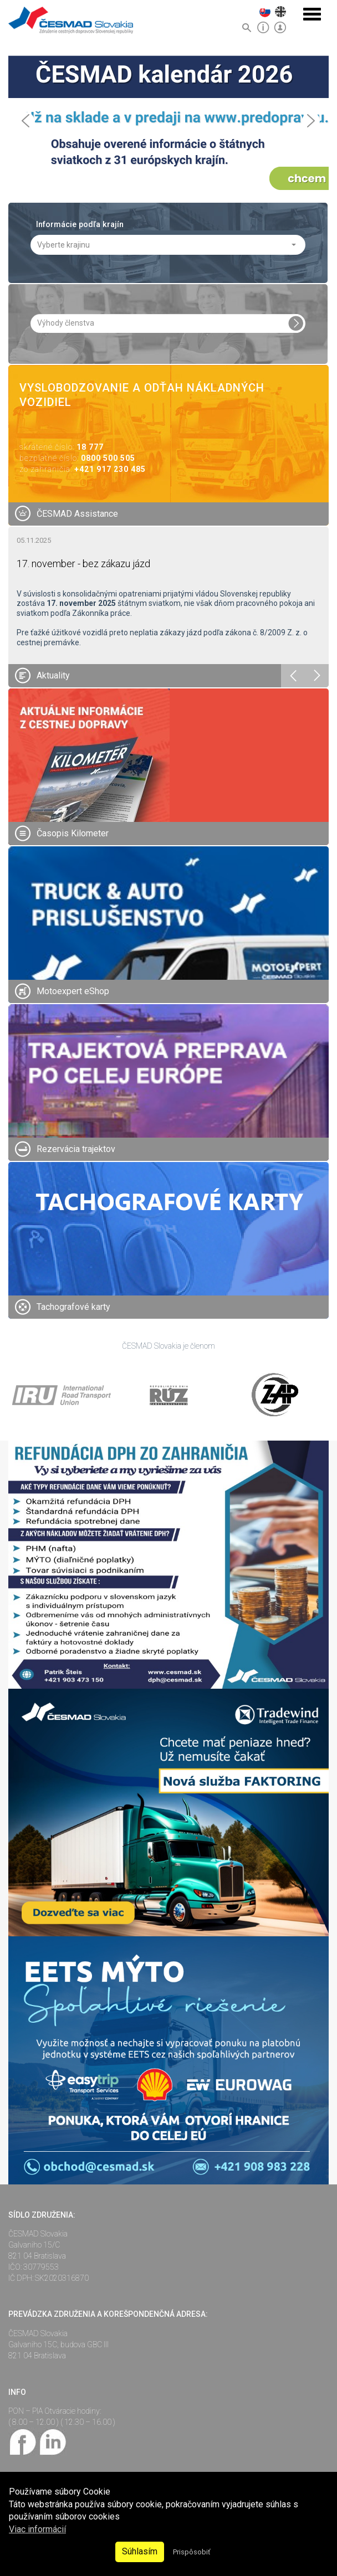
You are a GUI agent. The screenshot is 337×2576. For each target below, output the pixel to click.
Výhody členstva (65, 322)
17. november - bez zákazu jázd (83, 563)
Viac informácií (37, 2529)
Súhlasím (139, 2551)
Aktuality (53, 675)
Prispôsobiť (191, 2552)
